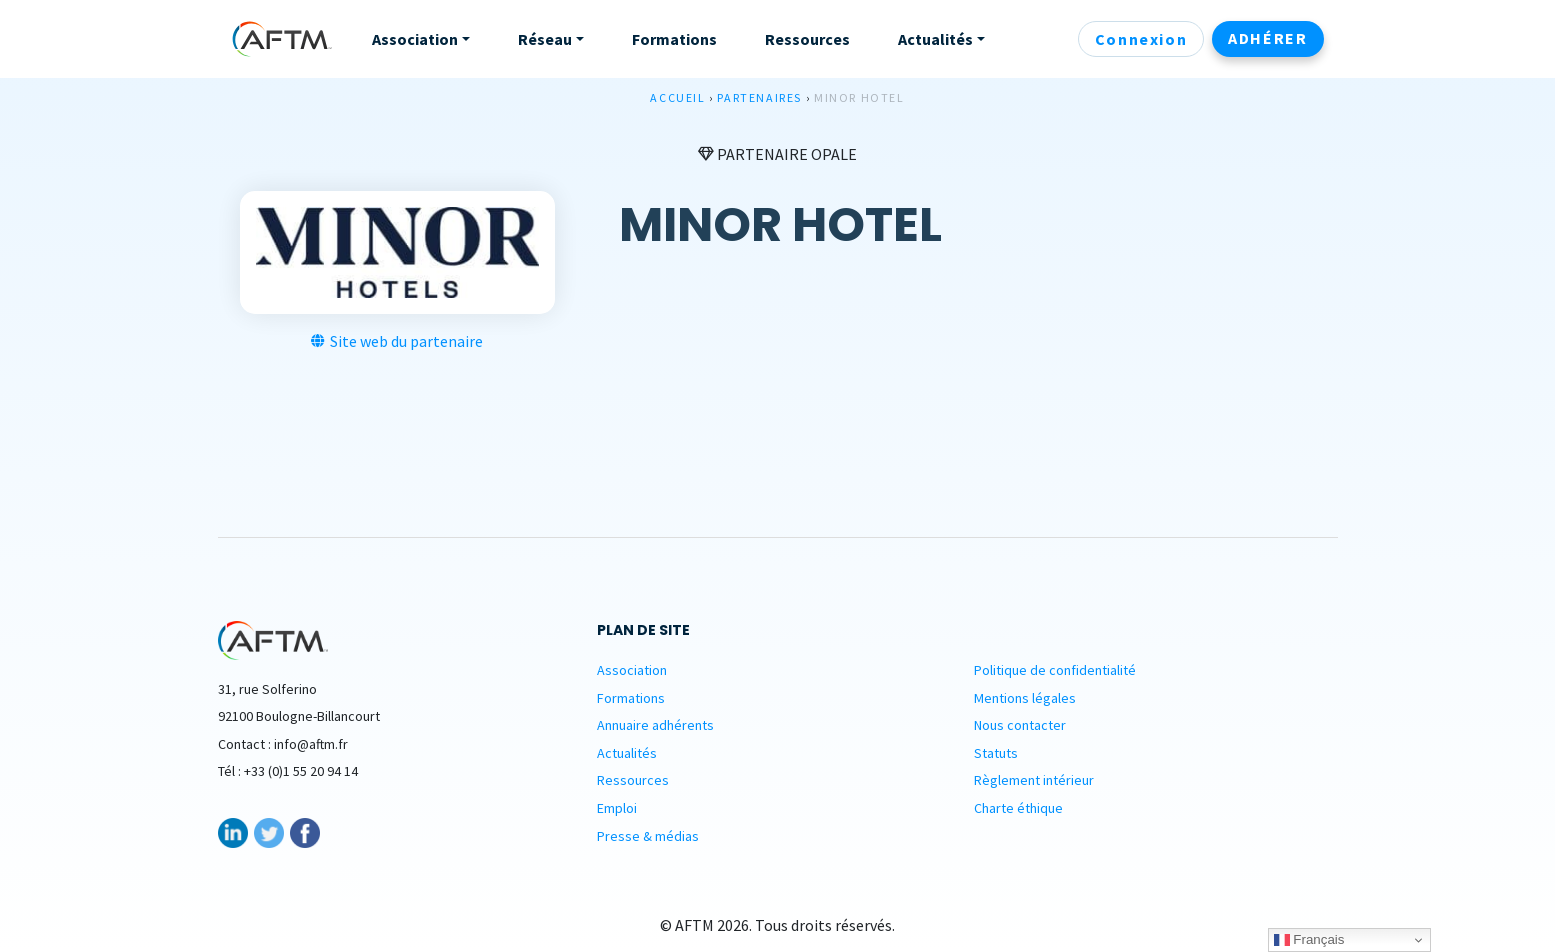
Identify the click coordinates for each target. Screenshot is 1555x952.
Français (1309, 940)
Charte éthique (1018, 808)
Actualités (627, 753)
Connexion (1141, 39)
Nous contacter (1020, 725)
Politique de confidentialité (1055, 670)
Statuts (996, 753)
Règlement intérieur (1034, 780)
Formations (631, 698)
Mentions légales (1025, 698)
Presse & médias (648, 836)
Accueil (677, 97)
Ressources (633, 780)
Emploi (617, 808)
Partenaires (759, 97)
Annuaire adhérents (655, 725)
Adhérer (1267, 38)
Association (632, 670)
